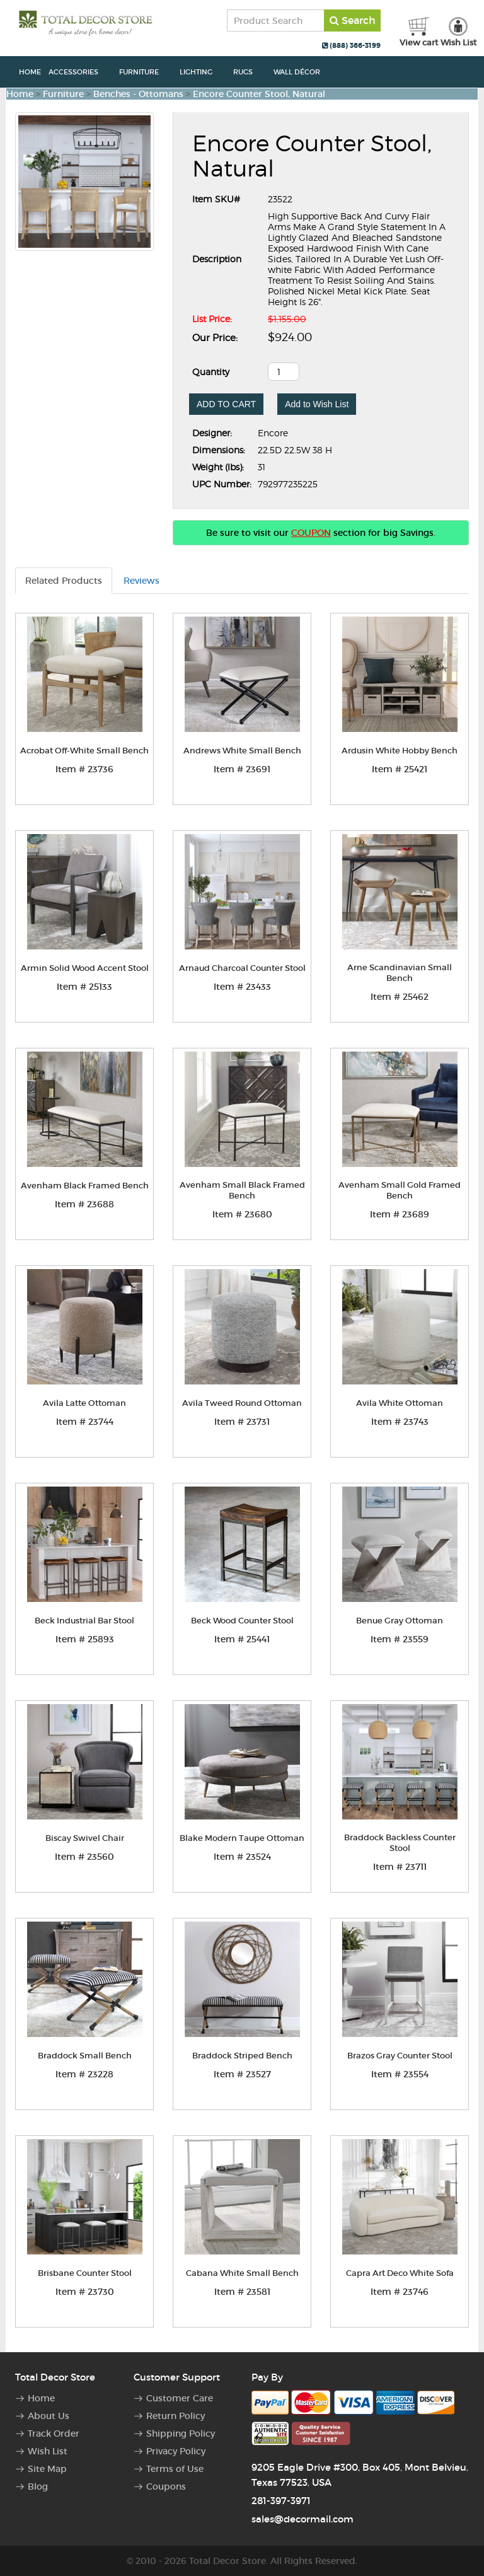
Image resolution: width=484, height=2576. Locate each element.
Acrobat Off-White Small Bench (84, 750)
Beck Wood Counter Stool (242, 1620)
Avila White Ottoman (399, 1403)
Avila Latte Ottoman (84, 1403)
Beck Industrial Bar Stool (84, 1620)
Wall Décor (303, 71)
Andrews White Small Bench (242, 750)
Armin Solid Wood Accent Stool (85, 968)
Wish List (47, 2451)
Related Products (63, 580)
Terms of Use (175, 2468)
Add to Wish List (317, 404)
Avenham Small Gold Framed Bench (399, 1190)
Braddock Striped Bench (242, 2055)
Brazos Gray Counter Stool (399, 2055)
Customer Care (179, 2398)
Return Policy (175, 2416)
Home (30, 71)
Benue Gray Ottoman (399, 1620)
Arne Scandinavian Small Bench (399, 972)
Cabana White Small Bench (242, 2273)
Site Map (47, 2468)
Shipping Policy (180, 2433)
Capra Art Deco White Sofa (400, 2273)
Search (353, 20)
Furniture (145, 71)
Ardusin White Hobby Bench (400, 750)
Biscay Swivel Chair (84, 1838)
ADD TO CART (226, 404)
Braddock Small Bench (85, 2055)
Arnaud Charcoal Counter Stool (242, 968)
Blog (38, 2486)
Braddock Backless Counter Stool (400, 1843)
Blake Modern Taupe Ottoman (242, 1838)
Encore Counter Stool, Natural (259, 94)
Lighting (203, 71)
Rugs (249, 71)
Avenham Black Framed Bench (85, 1185)
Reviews (141, 580)
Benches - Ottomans (138, 94)
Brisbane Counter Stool (85, 2273)
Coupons (166, 2486)
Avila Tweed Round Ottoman (242, 1403)
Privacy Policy (175, 2451)
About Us (48, 2416)
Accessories (80, 71)
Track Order (53, 2433)
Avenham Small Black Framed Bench (242, 1190)
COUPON (311, 532)
